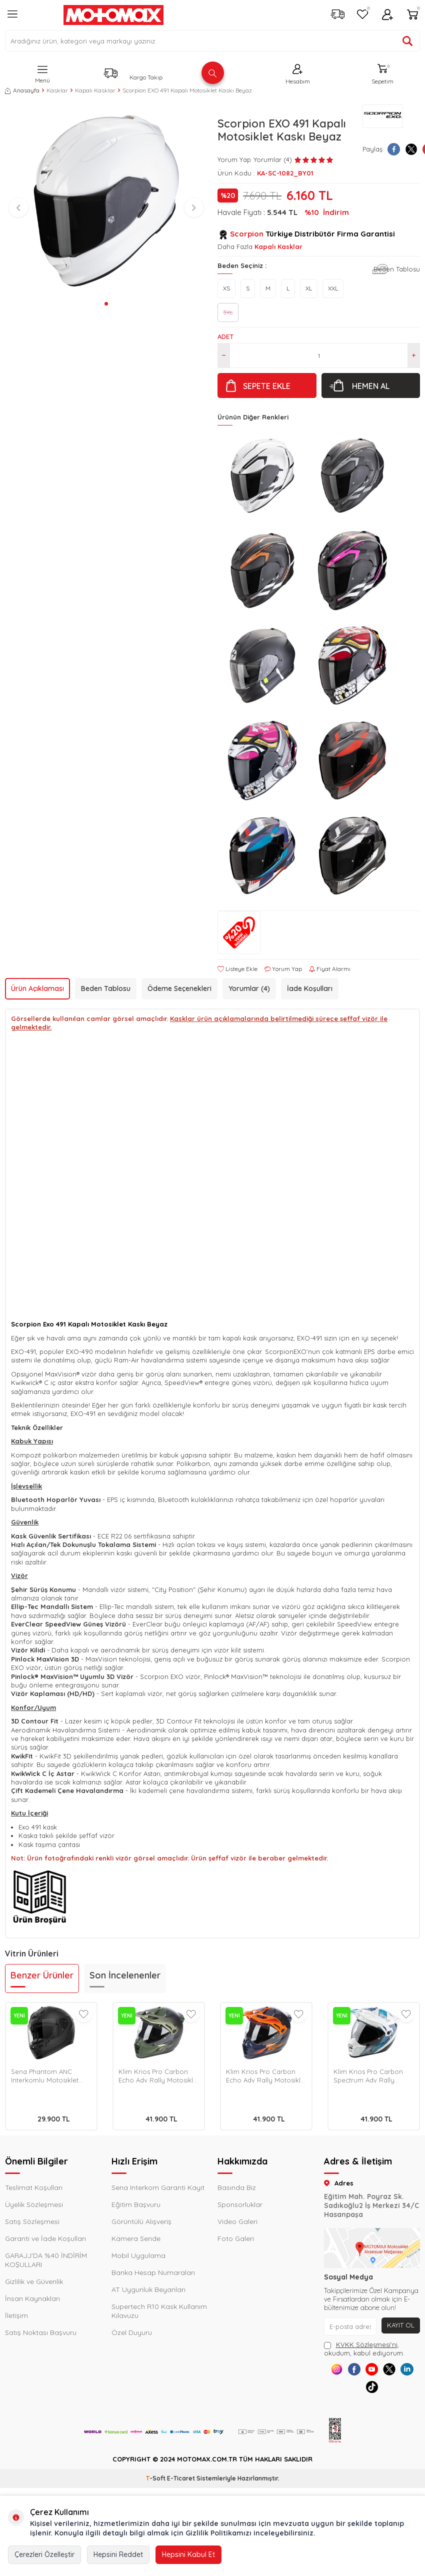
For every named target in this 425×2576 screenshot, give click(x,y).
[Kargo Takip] (337, 15)
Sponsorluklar (240, 2204)
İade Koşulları (309, 988)
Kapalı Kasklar (95, 90)
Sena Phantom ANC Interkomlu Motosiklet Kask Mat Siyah (44, 2076)
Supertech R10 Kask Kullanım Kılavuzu (159, 2311)
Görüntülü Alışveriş (142, 2221)
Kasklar (57, 90)
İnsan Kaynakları (32, 2298)
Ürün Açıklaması (37, 988)
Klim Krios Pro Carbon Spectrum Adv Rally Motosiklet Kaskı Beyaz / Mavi (372, 2076)
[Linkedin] (361, 2394)
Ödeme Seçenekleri (180, 988)
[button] (106, 304)
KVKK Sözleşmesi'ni (367, 2344)
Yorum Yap (234, 160)
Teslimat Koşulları (33, 2187)
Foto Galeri (236, 2238)
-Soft (156, 2488)
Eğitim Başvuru (136, 2204)
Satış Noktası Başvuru (40, 2332)
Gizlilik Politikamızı (219, 2533)
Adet (226, 336)
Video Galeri (238, 2221)
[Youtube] (383, 2371)
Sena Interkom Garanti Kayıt (158, 2187)
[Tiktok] (383, 2394)
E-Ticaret (181, 2488)
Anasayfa (22, 90)
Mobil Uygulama (139, 2255)
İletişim (16, 2315)
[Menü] (12, 18)
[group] (106, 200)
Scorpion (247, 233)
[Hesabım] (387, 15)
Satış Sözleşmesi (32, 2221)
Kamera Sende (136, 2238)
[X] (405, 2371)
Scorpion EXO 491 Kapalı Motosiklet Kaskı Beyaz (187, 90)
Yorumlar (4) (249, 988)
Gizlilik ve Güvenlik (34, 2281)
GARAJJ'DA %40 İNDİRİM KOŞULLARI (46, 2260)
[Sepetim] (412, 15)
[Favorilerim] (362, 15)
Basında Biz (237, 2187)
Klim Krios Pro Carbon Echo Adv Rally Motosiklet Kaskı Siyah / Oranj (266, 2076)
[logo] (114, 15)
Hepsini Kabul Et (188, 2554)
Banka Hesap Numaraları (153, 2272)
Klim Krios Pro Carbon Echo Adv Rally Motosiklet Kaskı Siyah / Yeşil (158, 2076)
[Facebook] (361, 2371)
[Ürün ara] (408, 41)
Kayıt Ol (399, 2325)
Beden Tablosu (397, 269)
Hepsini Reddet (118, 2554)
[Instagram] (338, 2371)
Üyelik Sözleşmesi (34, 2204)
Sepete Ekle (266, 386)
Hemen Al (371, 386)
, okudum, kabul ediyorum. (364, 2348)
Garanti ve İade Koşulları (45, 2238)
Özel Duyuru (132, 2332)
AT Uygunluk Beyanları (149, 2289)
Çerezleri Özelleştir (44, 2554)
